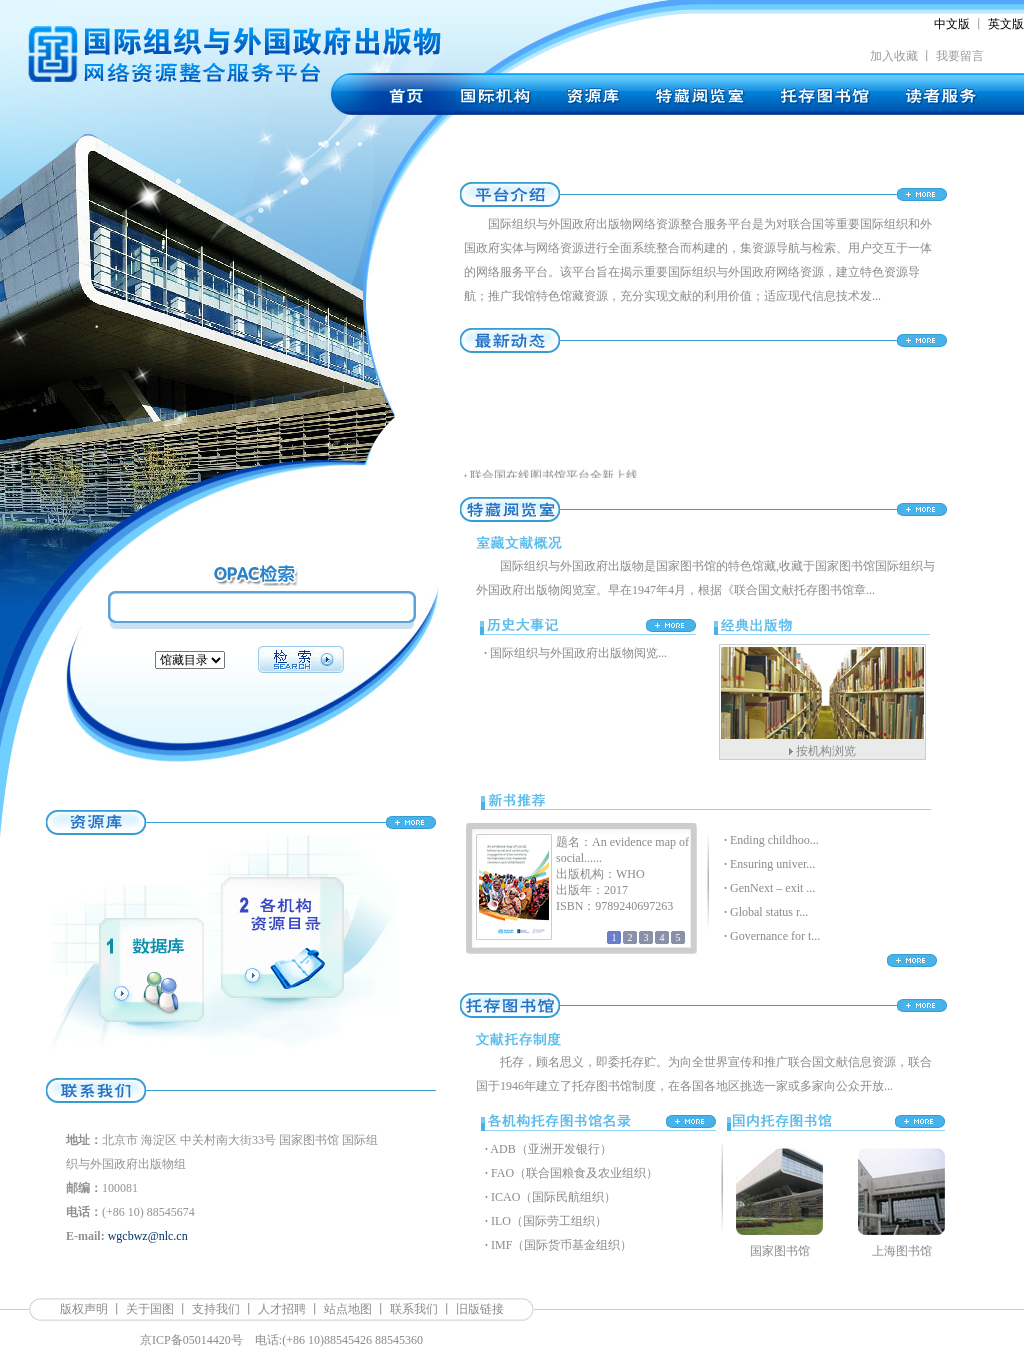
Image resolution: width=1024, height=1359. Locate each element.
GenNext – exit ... (772, 888)
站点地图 (348, 1309)
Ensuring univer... (772, 864)
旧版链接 (480, 1309)
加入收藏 (894, 56)
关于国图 (150, 1309)
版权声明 (84, 1309)
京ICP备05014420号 (191, 1340)
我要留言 (960, 56)
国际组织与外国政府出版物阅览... (578, 653)
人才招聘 (282, 1309)
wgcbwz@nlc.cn (148, 1236)
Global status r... (769, 912)
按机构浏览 (826, 751)
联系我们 (414, 1309)
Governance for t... (775, 936)
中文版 (952, 24)
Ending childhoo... (774, 840)
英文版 (1006, 24)
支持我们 (216, 1309)
